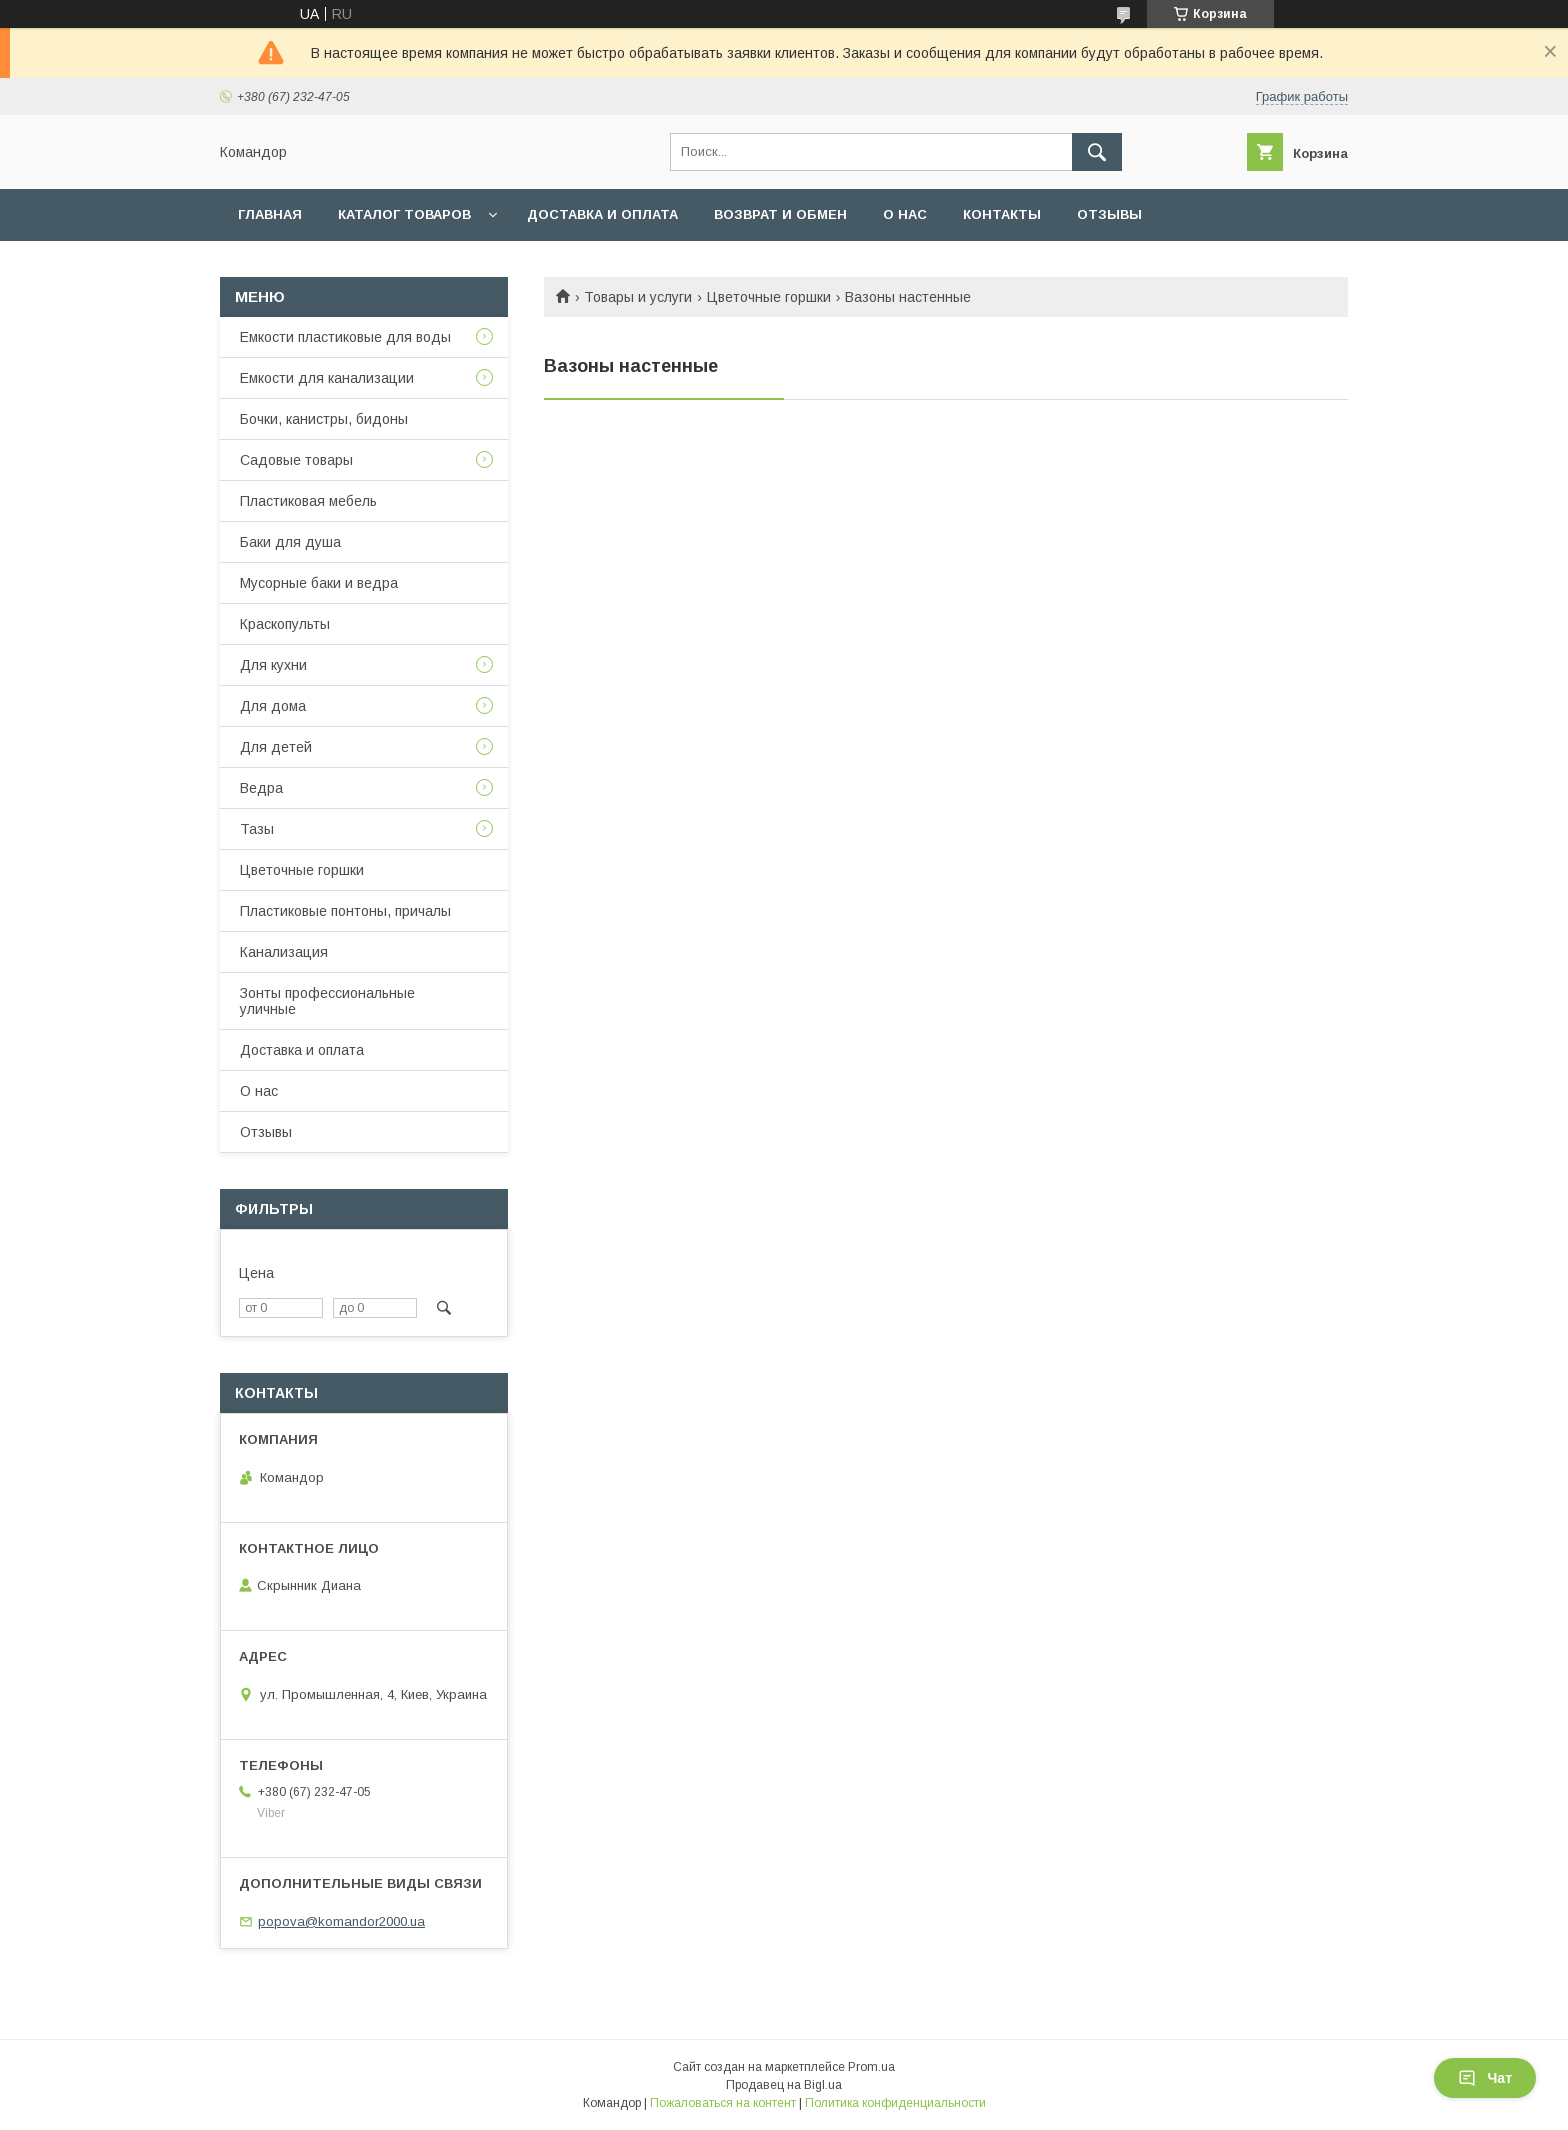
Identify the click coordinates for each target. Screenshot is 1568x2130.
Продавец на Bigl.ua (784, 2085)
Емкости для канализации (327, 378)
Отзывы (1109, 214)
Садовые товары (296, 460)
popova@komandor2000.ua (341, 1921)
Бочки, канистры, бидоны (324, 419)
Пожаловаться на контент (723, 2103)
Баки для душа (290, 542)
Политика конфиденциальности (895, 2103)
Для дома (273, 706)
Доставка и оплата (602, 214)
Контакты (1002, 214)
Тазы (257, 829)
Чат (1485, 2078)
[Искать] (1097, 152)
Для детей (276, 747)
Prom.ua (871, 2067)
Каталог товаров (404, 214)
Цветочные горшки (769, 297)
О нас (905, 214)
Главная (270, 214)
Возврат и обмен (780, 214)
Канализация (284, 952)
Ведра (261, 788)
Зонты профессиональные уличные (327, 1001)
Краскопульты (285, 624)
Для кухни (273, 665)
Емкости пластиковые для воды (345, 337)
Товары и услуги (638, 297)
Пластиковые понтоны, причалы (345, 911)
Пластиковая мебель (308, 501)
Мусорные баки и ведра (319, 583)
